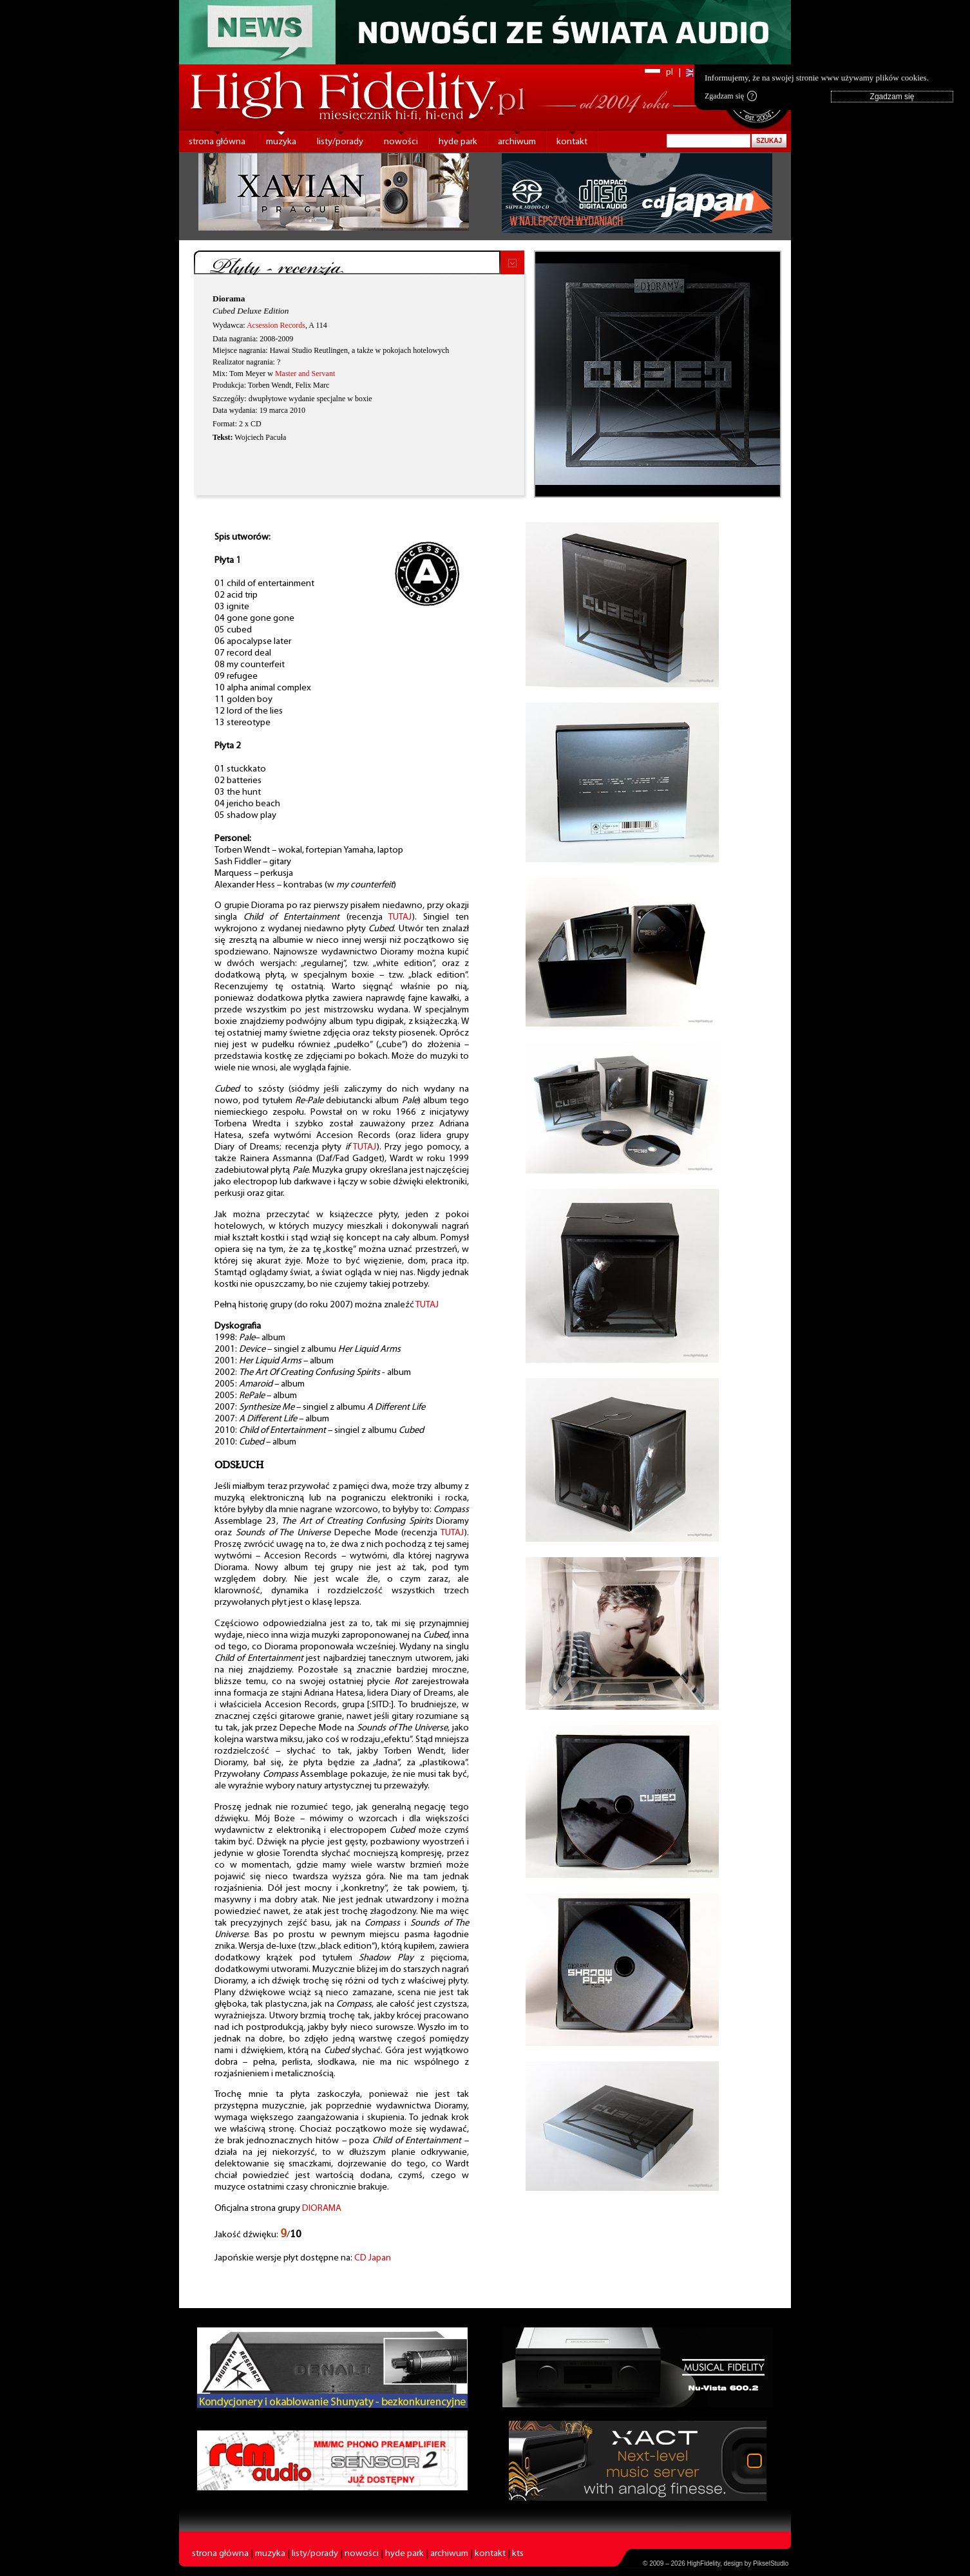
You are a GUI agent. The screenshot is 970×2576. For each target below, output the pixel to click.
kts (518, 2554)
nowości (401, 142)
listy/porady (340, 142)
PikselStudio (770, 2563)
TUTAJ (400, 917)
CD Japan (372, 2258)
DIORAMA (321, 2208)
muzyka (281, 142)
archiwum (517, 142)
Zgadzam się (731, 95)
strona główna (217, 142)
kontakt (571, 142)
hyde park (458, 142)
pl (669, 72)
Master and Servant (305, 373)
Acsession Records (276, 325)
